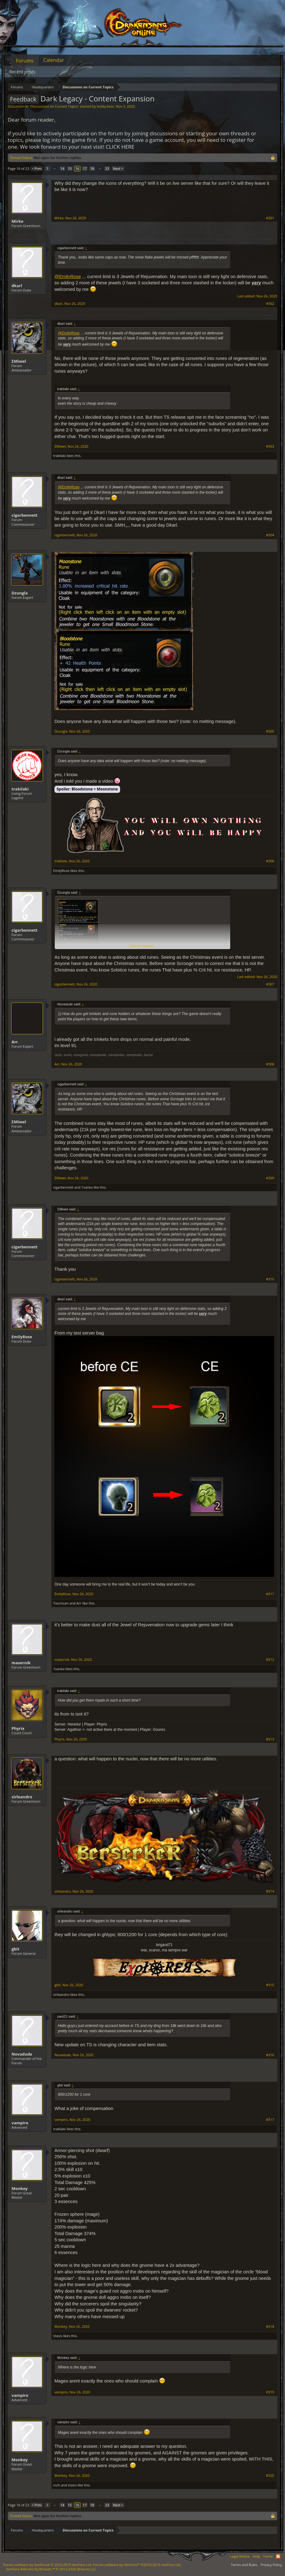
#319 (270, 2392)
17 (85, 168)
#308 (270, 1064)
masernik (21, 1662)
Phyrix (18, 1728)
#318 (270, 2326)
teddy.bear (105, 106)
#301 (270, 218)
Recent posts (22, 72)
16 (77, 168)
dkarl (17, 285)
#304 (270, 535)
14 (62, 168)
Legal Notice (240, 2556)
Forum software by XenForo (47, 2564)
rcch (56, 2485)
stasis (57, 2335)
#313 (270, 1739)
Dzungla (20, 592)
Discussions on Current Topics (54, 106)
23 (107, 168)
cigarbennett (25, 515)
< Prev (37, 168)
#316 (270, 2055)
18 (92, 168)
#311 (270, 1594)
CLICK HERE (120, 146)
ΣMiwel (19, 361)
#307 (270, 984)
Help (256, 2556)
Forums (25, 60)
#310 (270, 1279)
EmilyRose (61, 870)
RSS (278, 2556)
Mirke (17, 221)
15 (70, 168)
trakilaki (59, 455)
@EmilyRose (67, 276)
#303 (270, 446)
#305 (270, 731)
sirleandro (22, 1796)
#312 (270, 1659)
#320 (270, 2475)
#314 (270, 1891)
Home (268, 2556)
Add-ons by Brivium (51, 2569)
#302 (270, 303)
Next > (118, 168)
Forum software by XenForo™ (137, 2564)
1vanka (87, 1187)
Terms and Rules (244, 2564)
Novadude (22, 2054)
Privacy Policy (271, 2564)
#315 (270, 1985)
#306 (270, 861)
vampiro (20, 2122)
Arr (15, 1041)
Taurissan (61, 1603)
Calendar (53, 60)
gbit (15, 1948)
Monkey (20, 2188)
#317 (270, 2119)
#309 (270, 1178)
